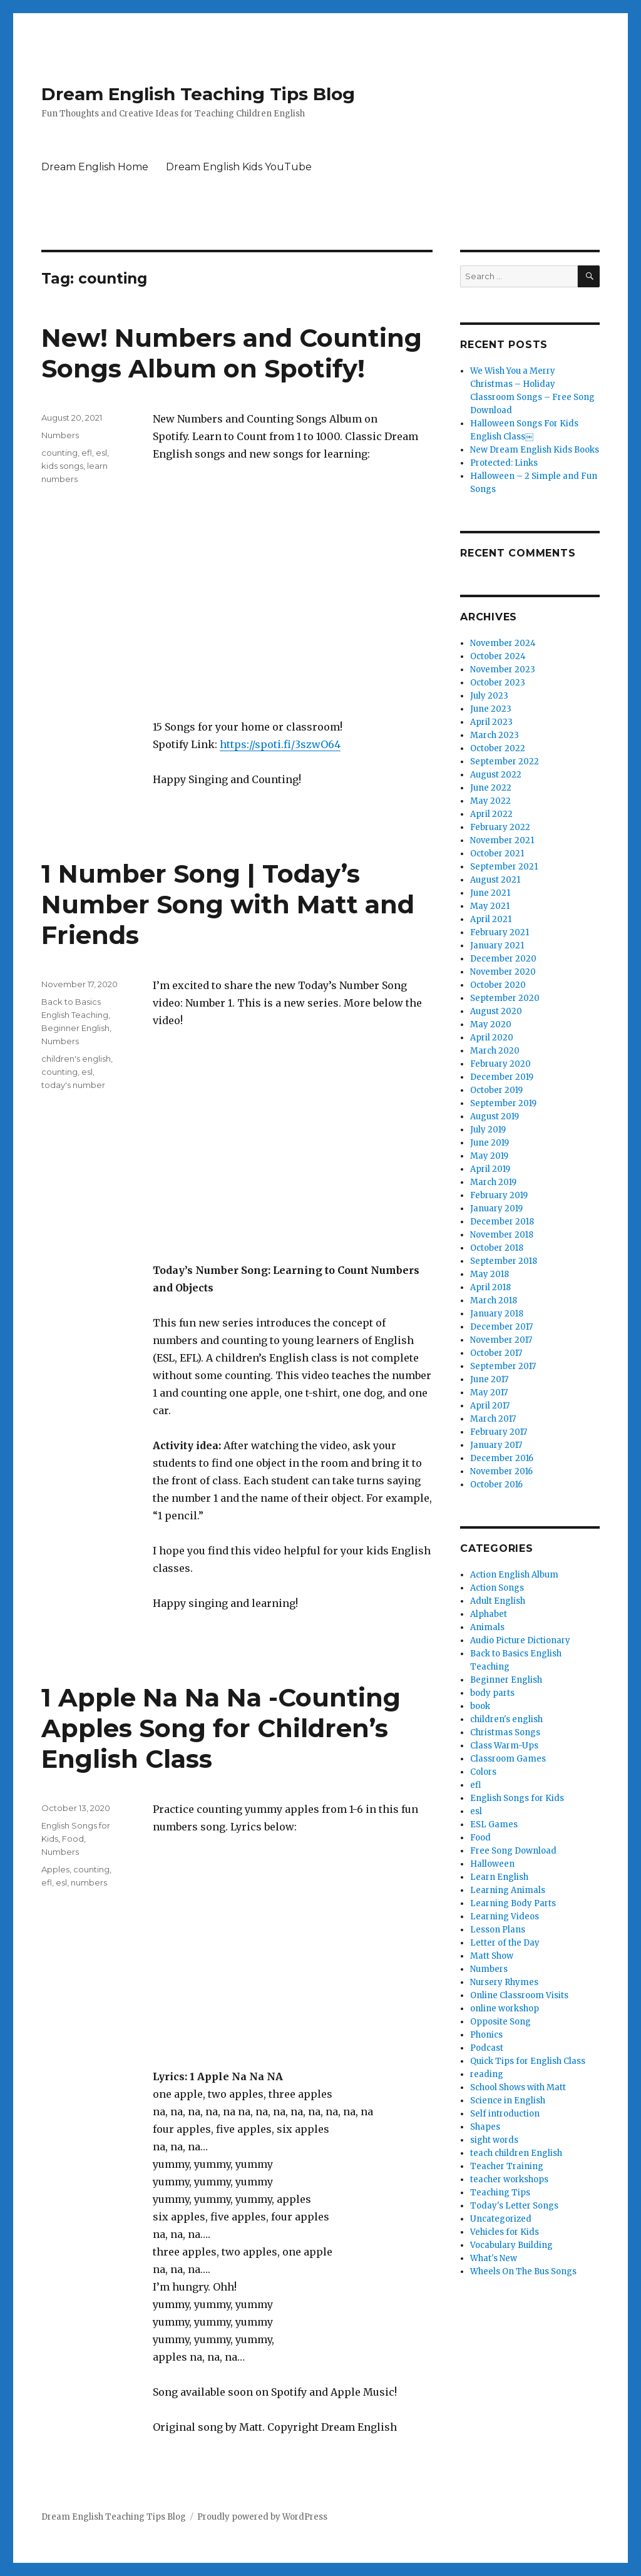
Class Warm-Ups (504, 1745)
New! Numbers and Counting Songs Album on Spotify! (231, 353)
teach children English (516, 2153)
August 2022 (495, 774)
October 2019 (496, 1090)
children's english (76, 1059)
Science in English (507, 2100)
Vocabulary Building (511, 2245)
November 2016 (501, 1471)
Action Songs (497, 1588)
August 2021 (495, 880)
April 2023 (491, 722)
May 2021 (490, 906)
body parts (492, 1693)
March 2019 (493, 1182)
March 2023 (494, 735)
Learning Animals (507, 1890)
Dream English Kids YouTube (239, 167)
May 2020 (490, 1024)
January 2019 (496, 1208)
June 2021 (490, 893)
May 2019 (489, 1156)
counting (59, 453)
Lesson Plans (497, 1929)
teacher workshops (509, 2179)
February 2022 (500, 827)
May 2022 (490, 801)
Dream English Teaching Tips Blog (198, 94)
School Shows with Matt (518, 2087)
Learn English (499, 1877)
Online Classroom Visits (519, 1995)
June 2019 (489, 1142)
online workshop (504, 2008)
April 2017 (490, 1405)
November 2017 (501, 1340)
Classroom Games (508, 1758)
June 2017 (489, 1379)
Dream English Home (94, 167)
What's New (493, 2258)
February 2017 (498, 1432)
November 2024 (503, 643)
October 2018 (496, 1248)
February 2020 (500, 1064)
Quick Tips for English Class (527, 2061)
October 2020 (498, 985)
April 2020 (491, 1037)
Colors (483, 1772)
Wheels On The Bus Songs (523, 2271)
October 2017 (496, 1353)
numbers (89, 1882)
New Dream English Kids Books (534, 449)
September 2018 (503, 1261)
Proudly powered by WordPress (262, 2517)
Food (73, 1839)
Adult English (497, 1601)
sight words (494, 2140)
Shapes (485, 2127)
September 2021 (504, 866)
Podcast (486, 2048)
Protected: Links (504, 463)
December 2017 (501, 1326)
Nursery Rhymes (504, 1982)
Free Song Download (513, 1850)
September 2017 (503, 1366)
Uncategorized (500, 2219)
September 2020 (505, 998)
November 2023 (502, 669)
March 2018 (493, 1300)
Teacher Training (506, 2166)
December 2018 (502, 1221)
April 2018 (490, 1287)
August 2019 (494, 1116)
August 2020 (496, 1011)
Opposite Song (500, 2021)
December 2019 (501, 1077)
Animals (487, 1627)
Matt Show (491, 1956)
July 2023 (489, 695)
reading (486, 2074)
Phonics (486, 2034)
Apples (55, 1869)
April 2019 (490, 1169)
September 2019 (503, 1103)
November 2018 (501, 1234)
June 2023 (490, 709)
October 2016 (496, 1484)
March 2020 (495, 1050)
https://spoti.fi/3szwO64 (280, 744)
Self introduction (505, 2113)
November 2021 (502, 840)
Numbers (60, 435)
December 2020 (503, 958)
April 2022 (491, 814)
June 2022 (490, 788)
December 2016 (501, 1458)
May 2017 (489, 1392)
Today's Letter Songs (514, 2205)
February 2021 (499, 932)
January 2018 (496, 1313)
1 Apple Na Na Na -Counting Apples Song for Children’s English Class (221, 1728)
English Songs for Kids (517, 1798)
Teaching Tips (500, 2192)
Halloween (492, 1864)
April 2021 (490, 919)
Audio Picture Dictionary (520, 1640)
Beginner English (75, 1028)
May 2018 (489, 1274)
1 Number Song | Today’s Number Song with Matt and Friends (227, 904)
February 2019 (499, 1195)
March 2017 (493, 1419)
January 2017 (496, 1445)
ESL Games (494, 1824)
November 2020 (503, 972)
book (480, 1706)
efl (86, 453)
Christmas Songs (505, 1732)
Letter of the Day (505, 1942)
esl (101, 453)
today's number (73, 1085)
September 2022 (504, 761)
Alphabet (488, 1614)
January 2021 (497, 945)
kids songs (62, 466)
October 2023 (497, 682)
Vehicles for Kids (504, 2232)
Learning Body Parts (513, 1903)
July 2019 (488, 1129)
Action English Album (514, 1574)
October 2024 (498, 656)
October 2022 (497, 748)
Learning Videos (504, 1916)
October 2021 (497, 853)
